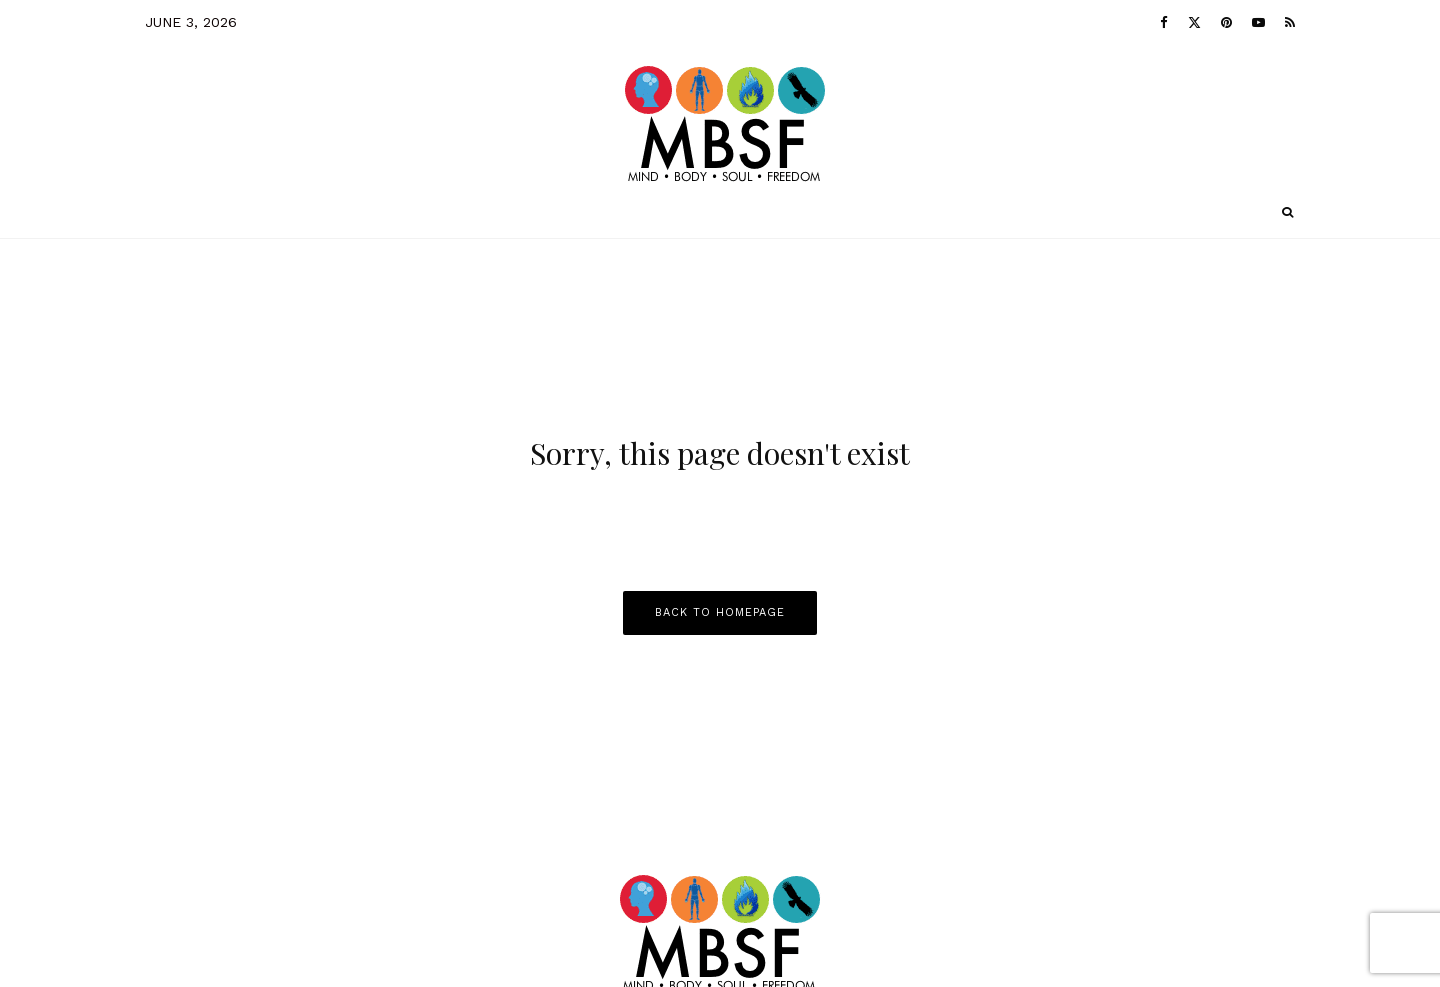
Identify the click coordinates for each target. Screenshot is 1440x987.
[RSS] (1290, 22)
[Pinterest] (1226, 22)
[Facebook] (1164, 22)
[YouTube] (1258, 22)
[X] (1194, 22)
